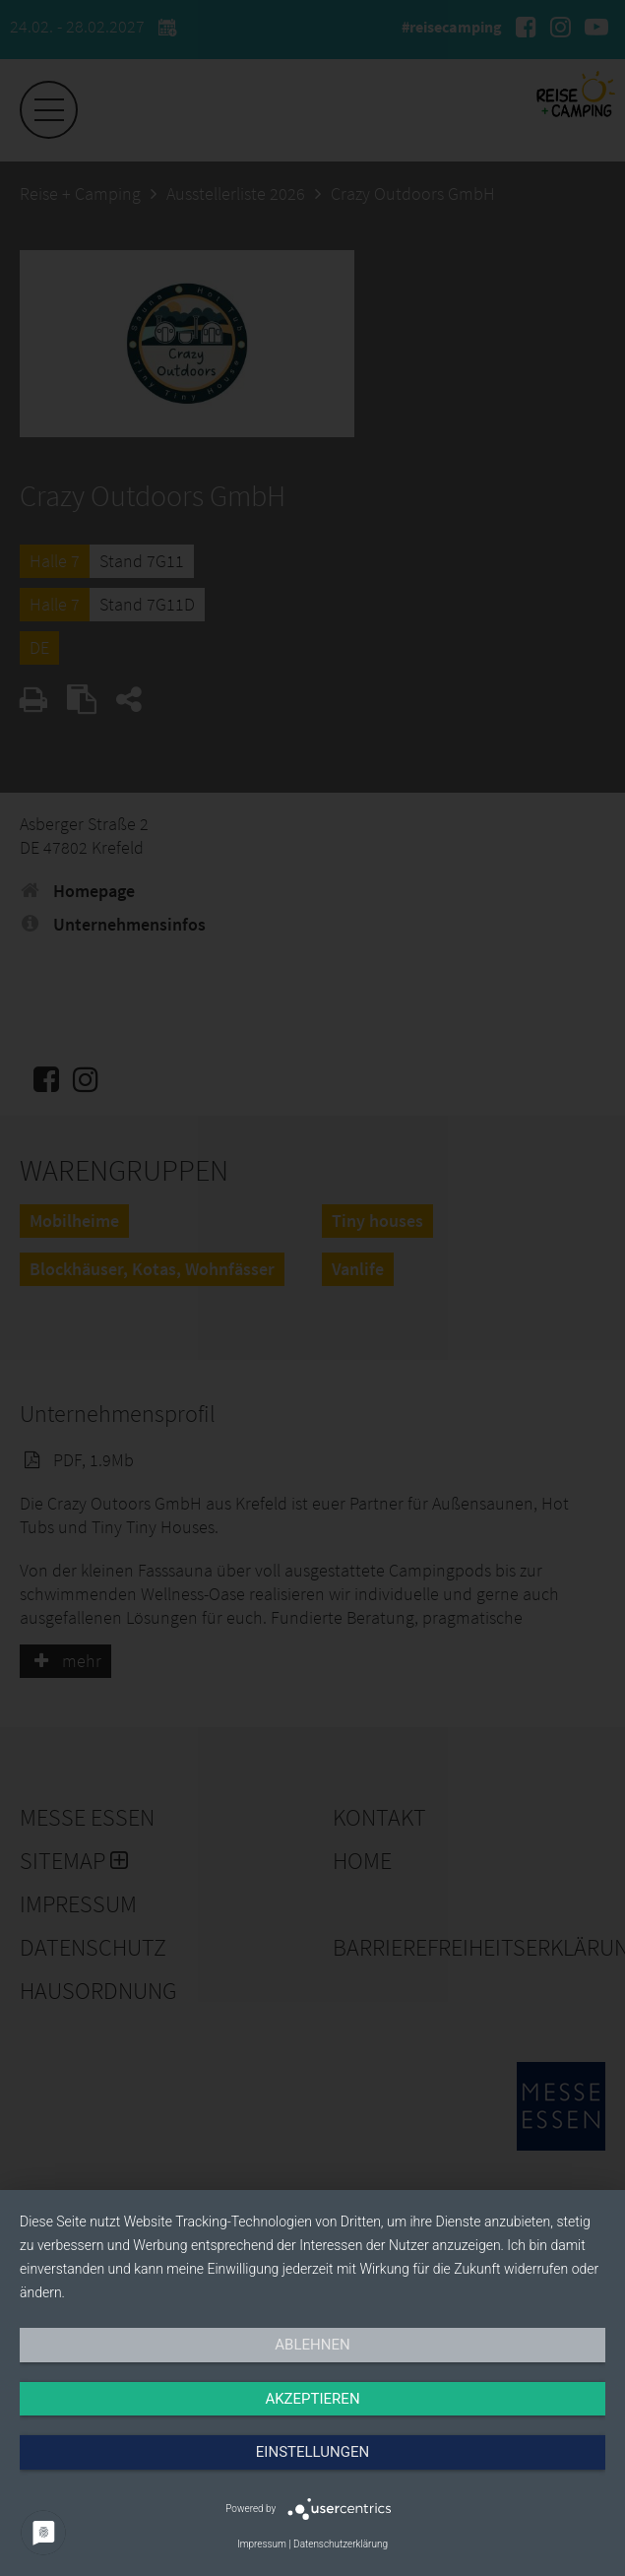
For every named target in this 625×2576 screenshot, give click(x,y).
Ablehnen (312, 2344)
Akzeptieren (312, 2399)
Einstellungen (312, 2452)
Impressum (261, 2544)
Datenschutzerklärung (340, 2544)
